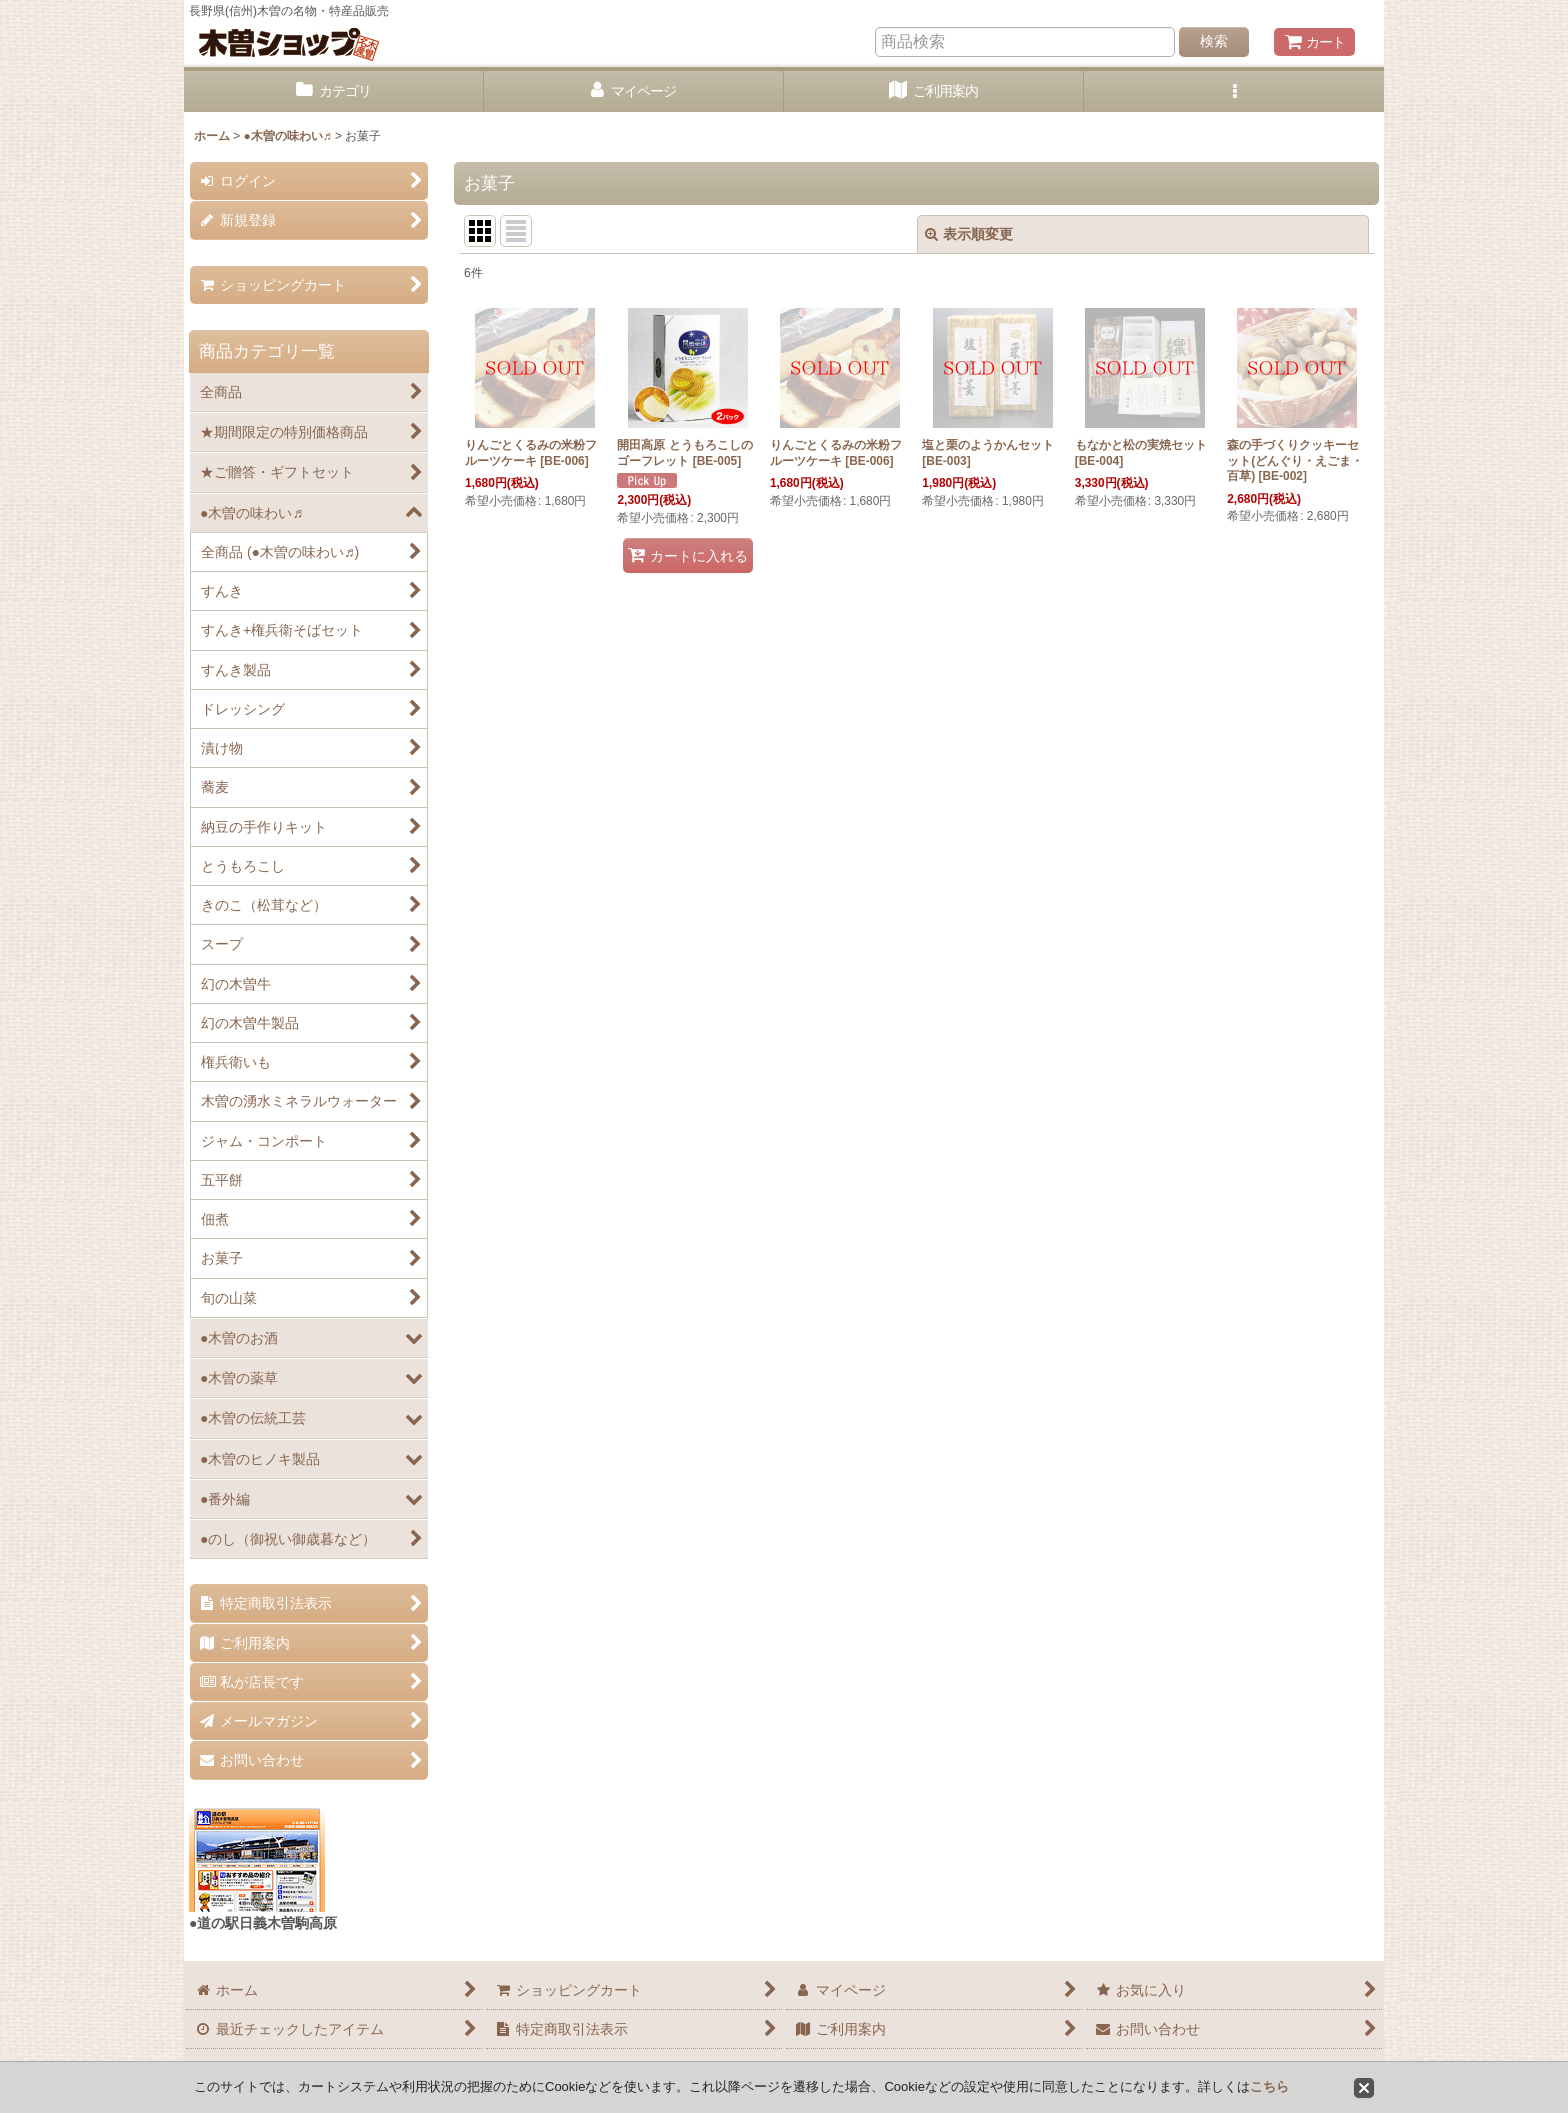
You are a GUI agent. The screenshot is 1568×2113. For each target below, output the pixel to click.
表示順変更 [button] (969, 234)
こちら (1269, 2086)
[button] (1234, 91)
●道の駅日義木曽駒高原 (263, 1923)
